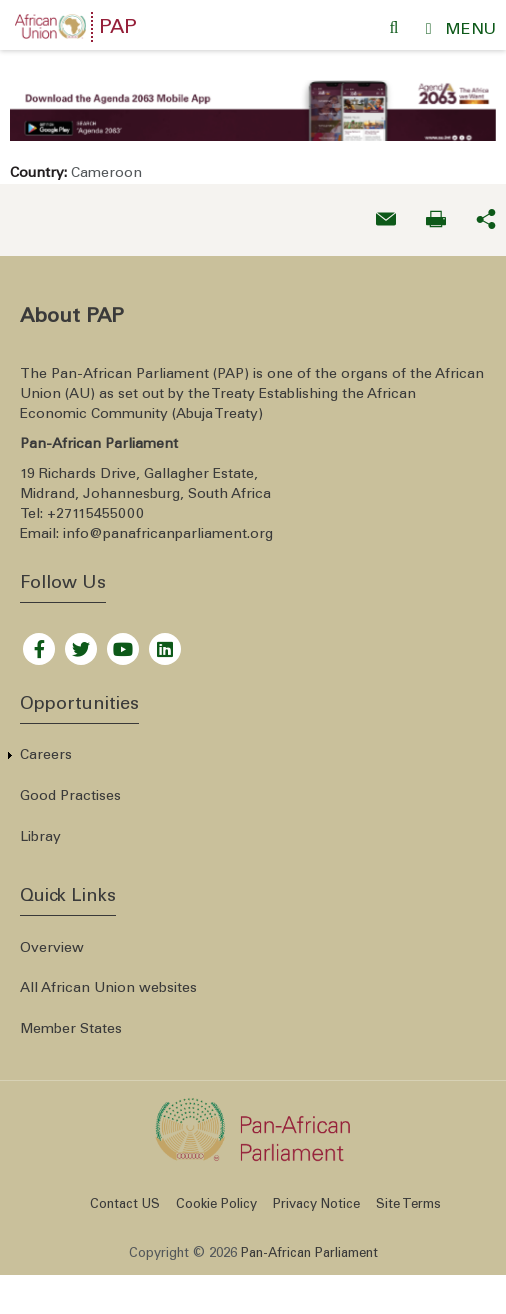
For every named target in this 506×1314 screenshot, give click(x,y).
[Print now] (436, 211)
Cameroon (106, 165)
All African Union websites (108, 980)
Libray (40, 828)
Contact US (125, 1196)
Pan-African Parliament (309, 1245)
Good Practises (70, 788)
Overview (52, 939)
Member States (71, 1021)
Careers (46, 747)
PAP (118, 29)
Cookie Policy (216, 1196)
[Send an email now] (386, 211)
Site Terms (408, 1196)
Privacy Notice (316, 1196)
